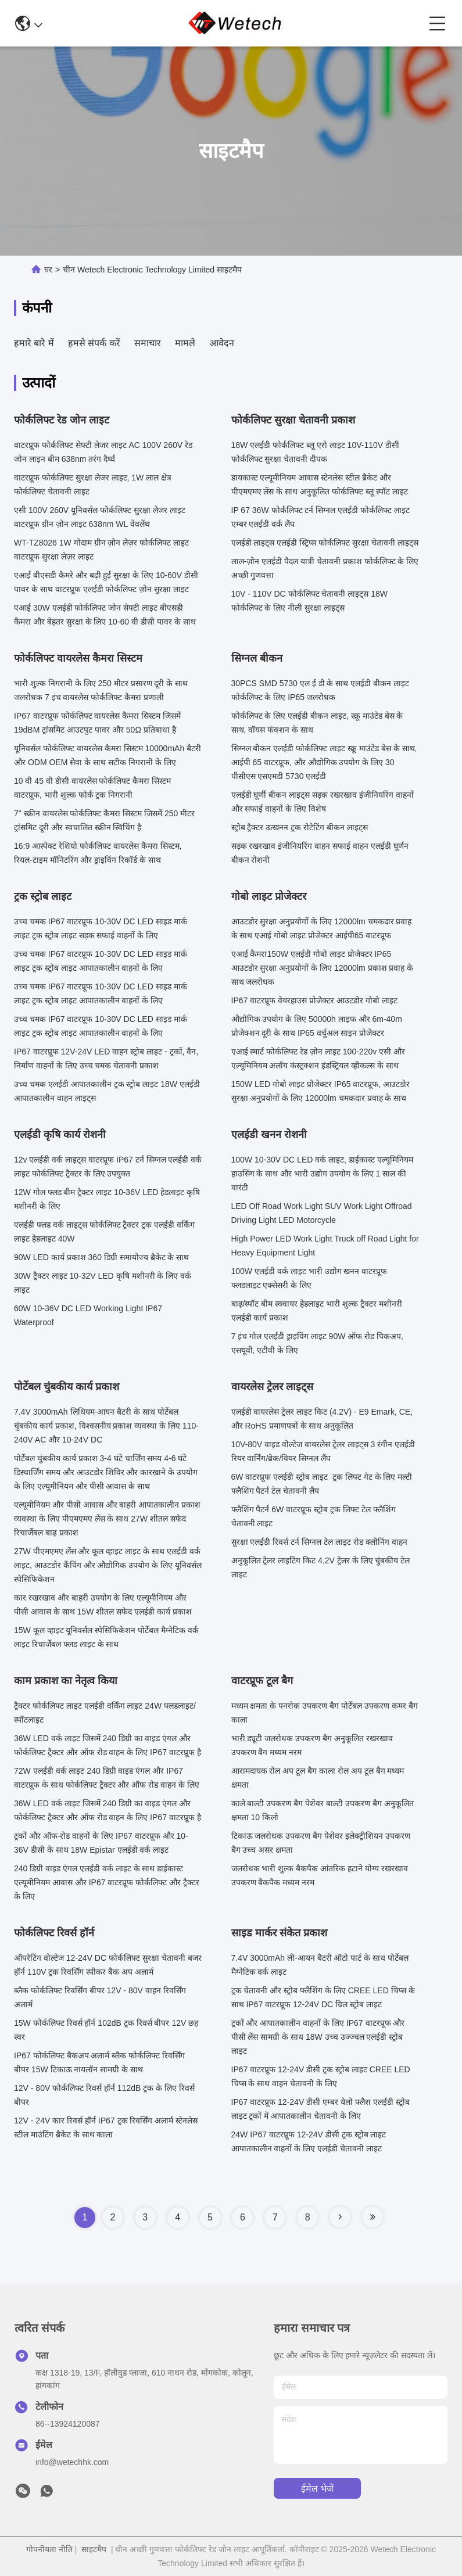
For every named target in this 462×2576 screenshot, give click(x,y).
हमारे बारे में (34, 343)
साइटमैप (93, 2549)
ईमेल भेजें (317, 2489)
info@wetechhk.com (72, 2462)
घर (48, 269)
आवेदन (221, 343)
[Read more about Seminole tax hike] (340, 2217)
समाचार (147, 343)
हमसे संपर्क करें (94, 343)
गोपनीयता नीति (49, 2549)
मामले (185, 343)
